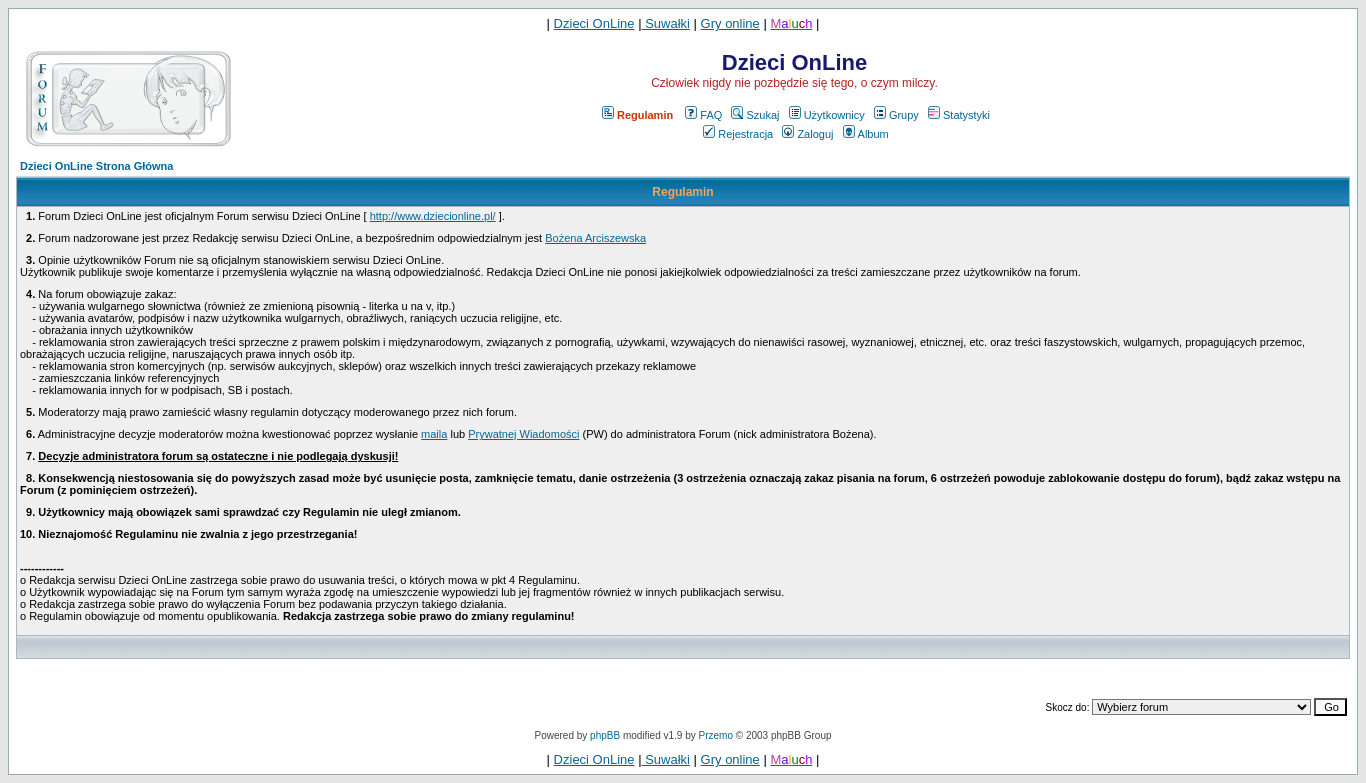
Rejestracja (738, 134)
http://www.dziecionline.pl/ (433, 216)
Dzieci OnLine (594, 23)
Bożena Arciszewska (595, 238)
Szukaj (755, 115)
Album (866, 134)
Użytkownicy (827, 115)
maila (434, 434)
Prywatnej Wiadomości (523, 434)
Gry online (730, 23)
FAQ (703, 115)
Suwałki (666, 23)
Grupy (896, 115)
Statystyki (959, 115)
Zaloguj (807, 134)
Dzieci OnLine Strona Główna (96, 166)
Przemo (716, 735)
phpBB (605, 735)
